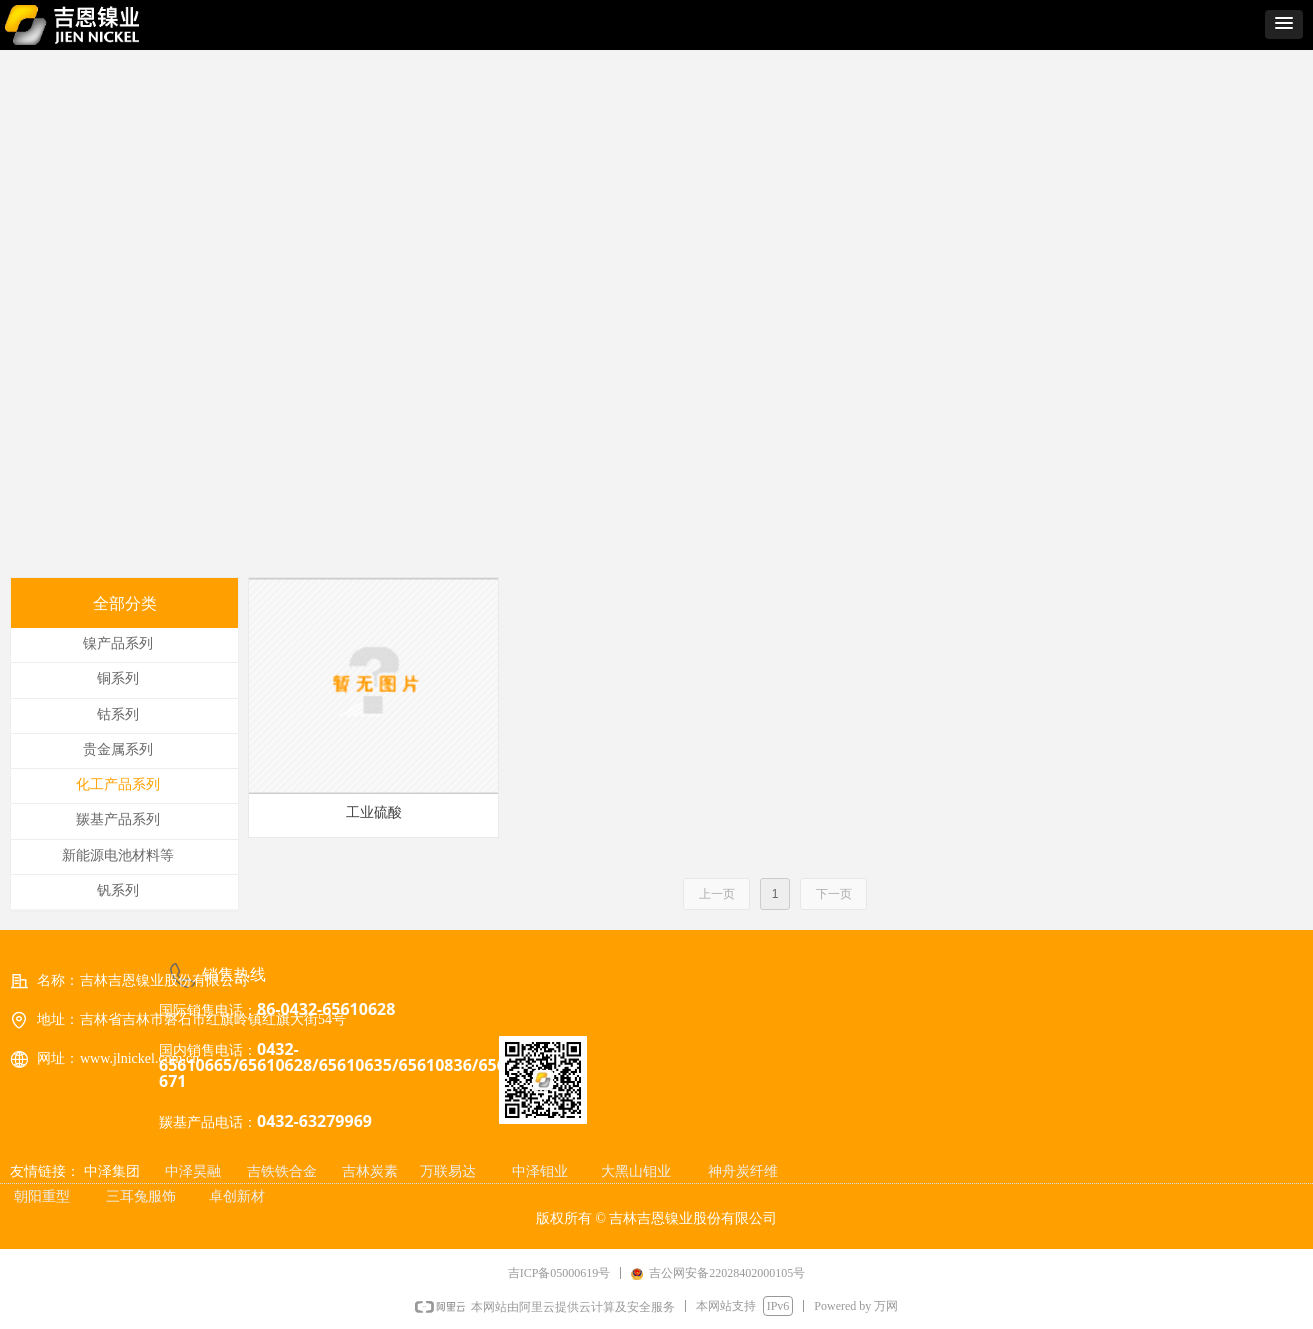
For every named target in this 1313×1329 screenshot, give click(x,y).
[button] (1284, 24)
